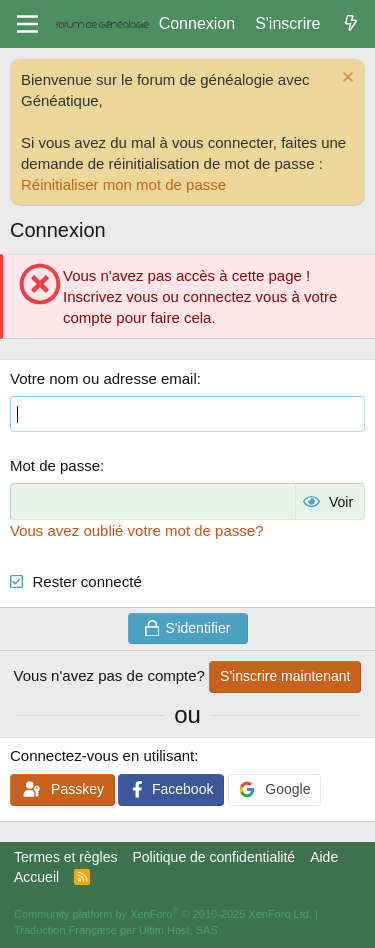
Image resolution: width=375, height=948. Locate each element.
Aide (324, 857)
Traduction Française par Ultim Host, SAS (116, 930)
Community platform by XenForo (163, 914)
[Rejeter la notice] (345, 79)
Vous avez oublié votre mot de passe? (137, 530)
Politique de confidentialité (213, 857)
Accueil (36, 877)
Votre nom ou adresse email (103, 378)
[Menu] (27, 24)
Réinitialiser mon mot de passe (123, 184)
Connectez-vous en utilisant (102, 755)
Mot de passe (55, 465)
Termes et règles (65, 857)
